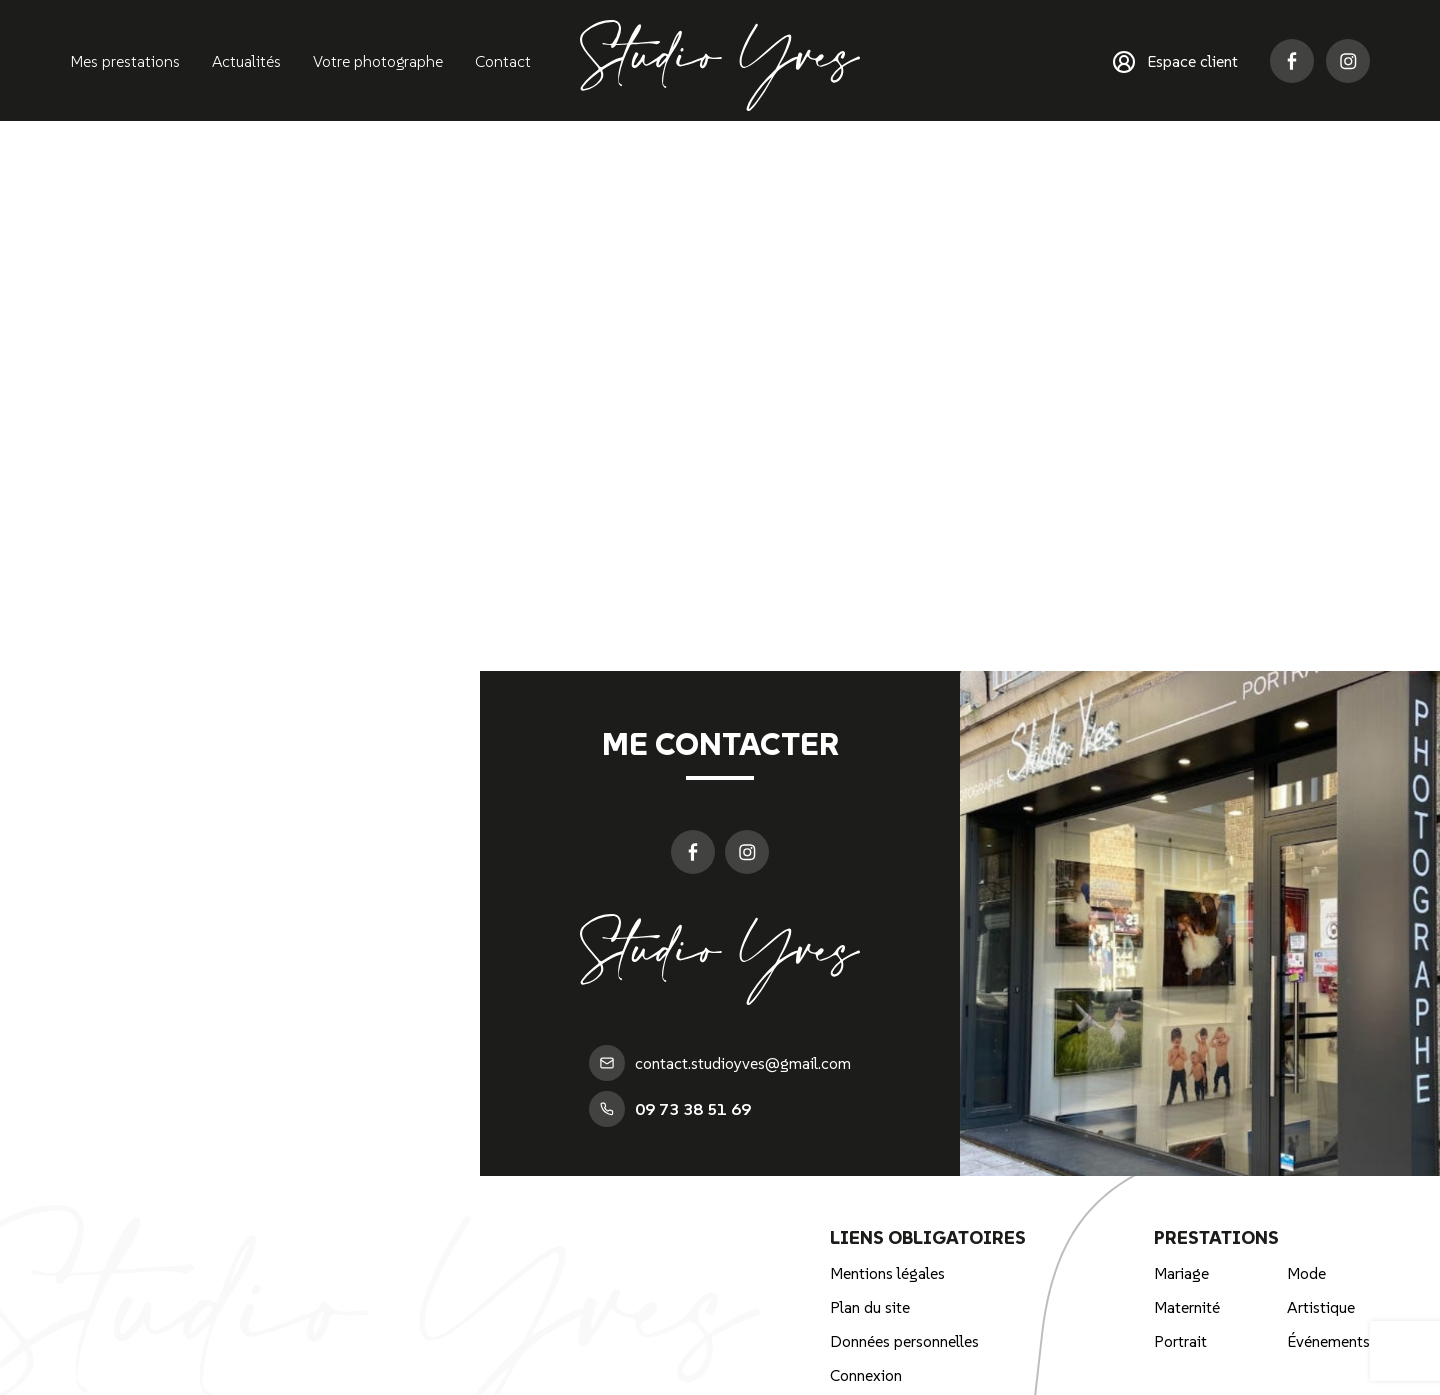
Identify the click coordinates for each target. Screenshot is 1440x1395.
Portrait (1180, 1341)
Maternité (1187, 1307)
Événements (1328, 1341)
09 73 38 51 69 (670, 1109)
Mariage (1181, 1273)
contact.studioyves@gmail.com (720, 1063)
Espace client (1175, 62)
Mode (1306, 1273)
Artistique (1321, 1307)
